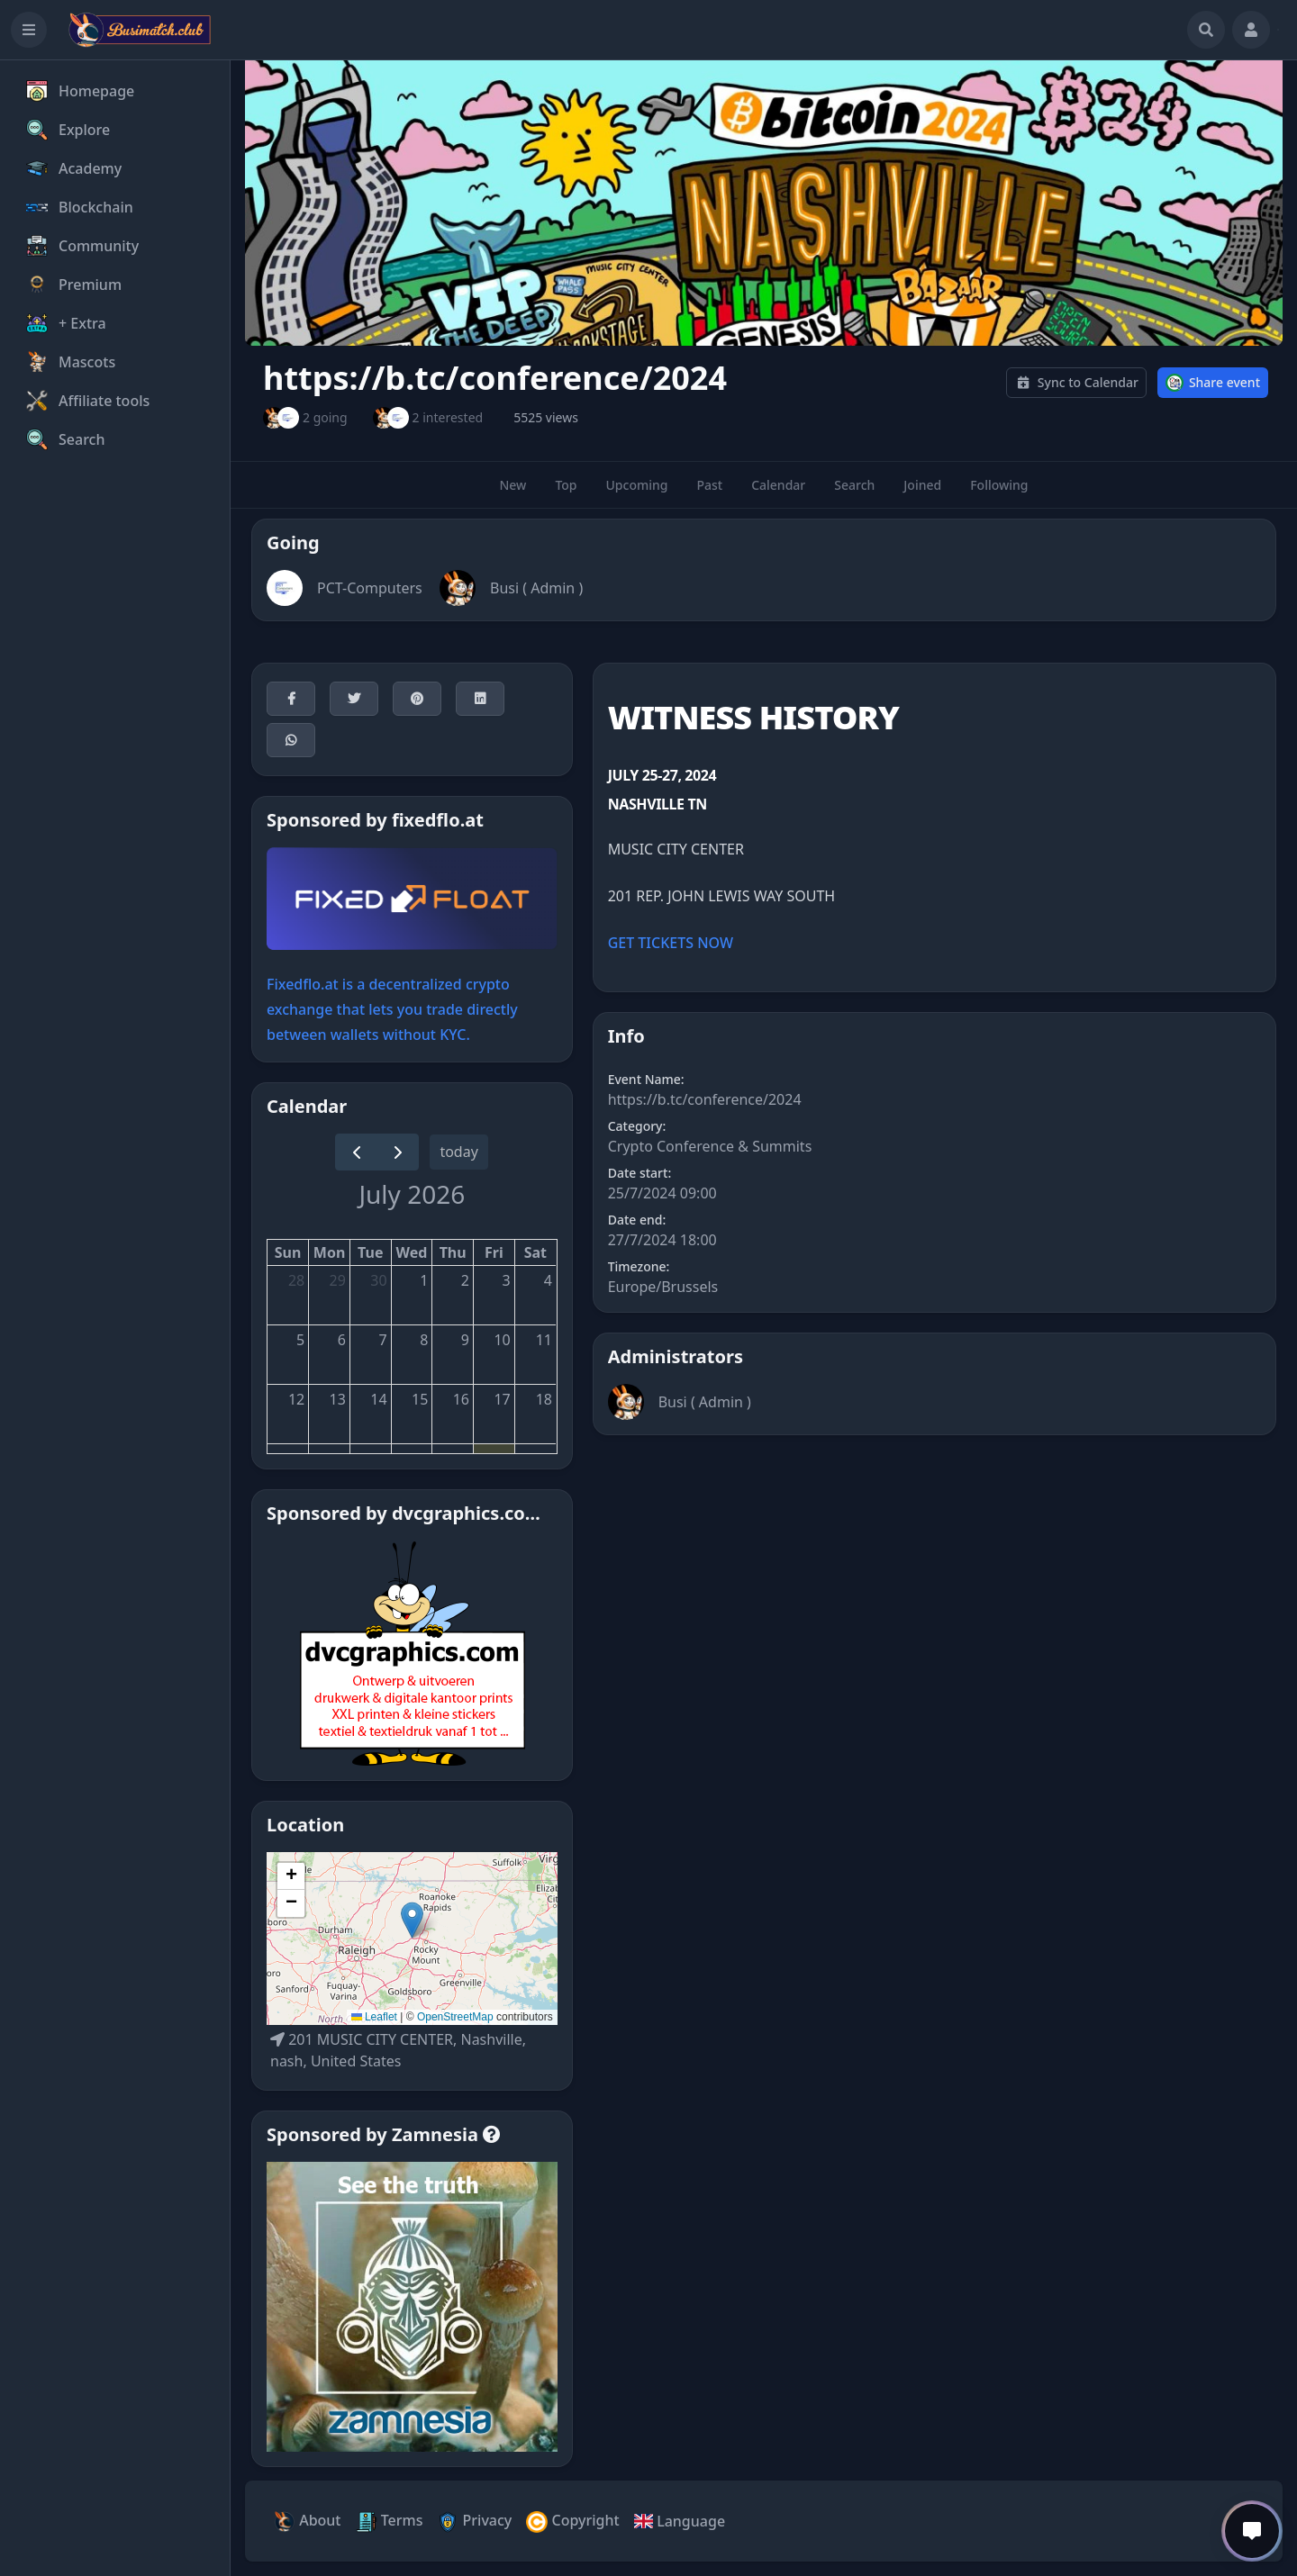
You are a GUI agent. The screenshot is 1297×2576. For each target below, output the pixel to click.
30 (378, 1280)
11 (544, 1340)
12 (296, 1399)
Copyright (572, 2521)
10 (502, 1340)
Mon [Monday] (329, 1252)
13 (338, 1399)
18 (544, 1399)
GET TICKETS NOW (670, 943)
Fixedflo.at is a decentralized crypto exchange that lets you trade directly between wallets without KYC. (392, 1009)
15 (420, 1399)
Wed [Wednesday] (412, 1252)
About (307, 2521)
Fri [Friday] (494, 1252)
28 (296, 1280)
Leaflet (374, 2017)
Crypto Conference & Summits (710, 1146)
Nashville (491, 2039)
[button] (412, 1920)
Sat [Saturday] (535, 1252)
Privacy (474, 2521)
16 (461, 1399)
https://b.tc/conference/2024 (705, 1099)
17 (502, 1399)
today (458, 1151)
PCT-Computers (369, 588)
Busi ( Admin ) (536, 588)
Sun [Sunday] (288, 1252)
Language (679, 2521)
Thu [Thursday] (453, 1252)
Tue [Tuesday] (370, 1252)
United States (356, 2061)
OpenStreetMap (455, 2017)
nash (286, 2061)
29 (338, 1280)
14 (378, 1399)
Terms (389, 2521)
